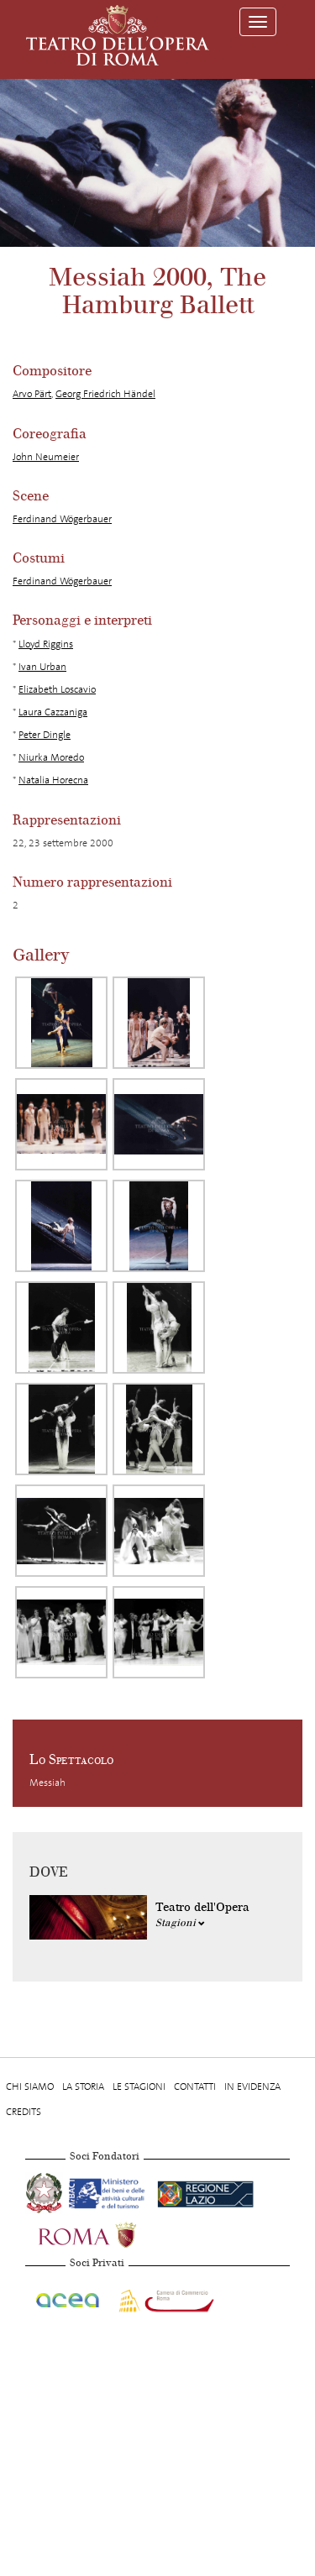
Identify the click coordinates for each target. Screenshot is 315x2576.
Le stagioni (139, 2086)
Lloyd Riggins (45, 644)
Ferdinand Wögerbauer (62, 519)
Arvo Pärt (32, 394)
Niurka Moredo (51, 757)
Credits (23, 2111)
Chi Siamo (30, 2086)
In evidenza (252, 2086)
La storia (83, 2086)
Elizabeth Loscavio (57, 689)
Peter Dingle (44, 734)
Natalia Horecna (53, 780)
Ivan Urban (42, 666)
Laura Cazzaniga (52, 712)
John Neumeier (46, 456)
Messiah (47, 1782)
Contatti (195, 2086)
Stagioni (180, 1923)
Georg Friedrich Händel (105, 394)
